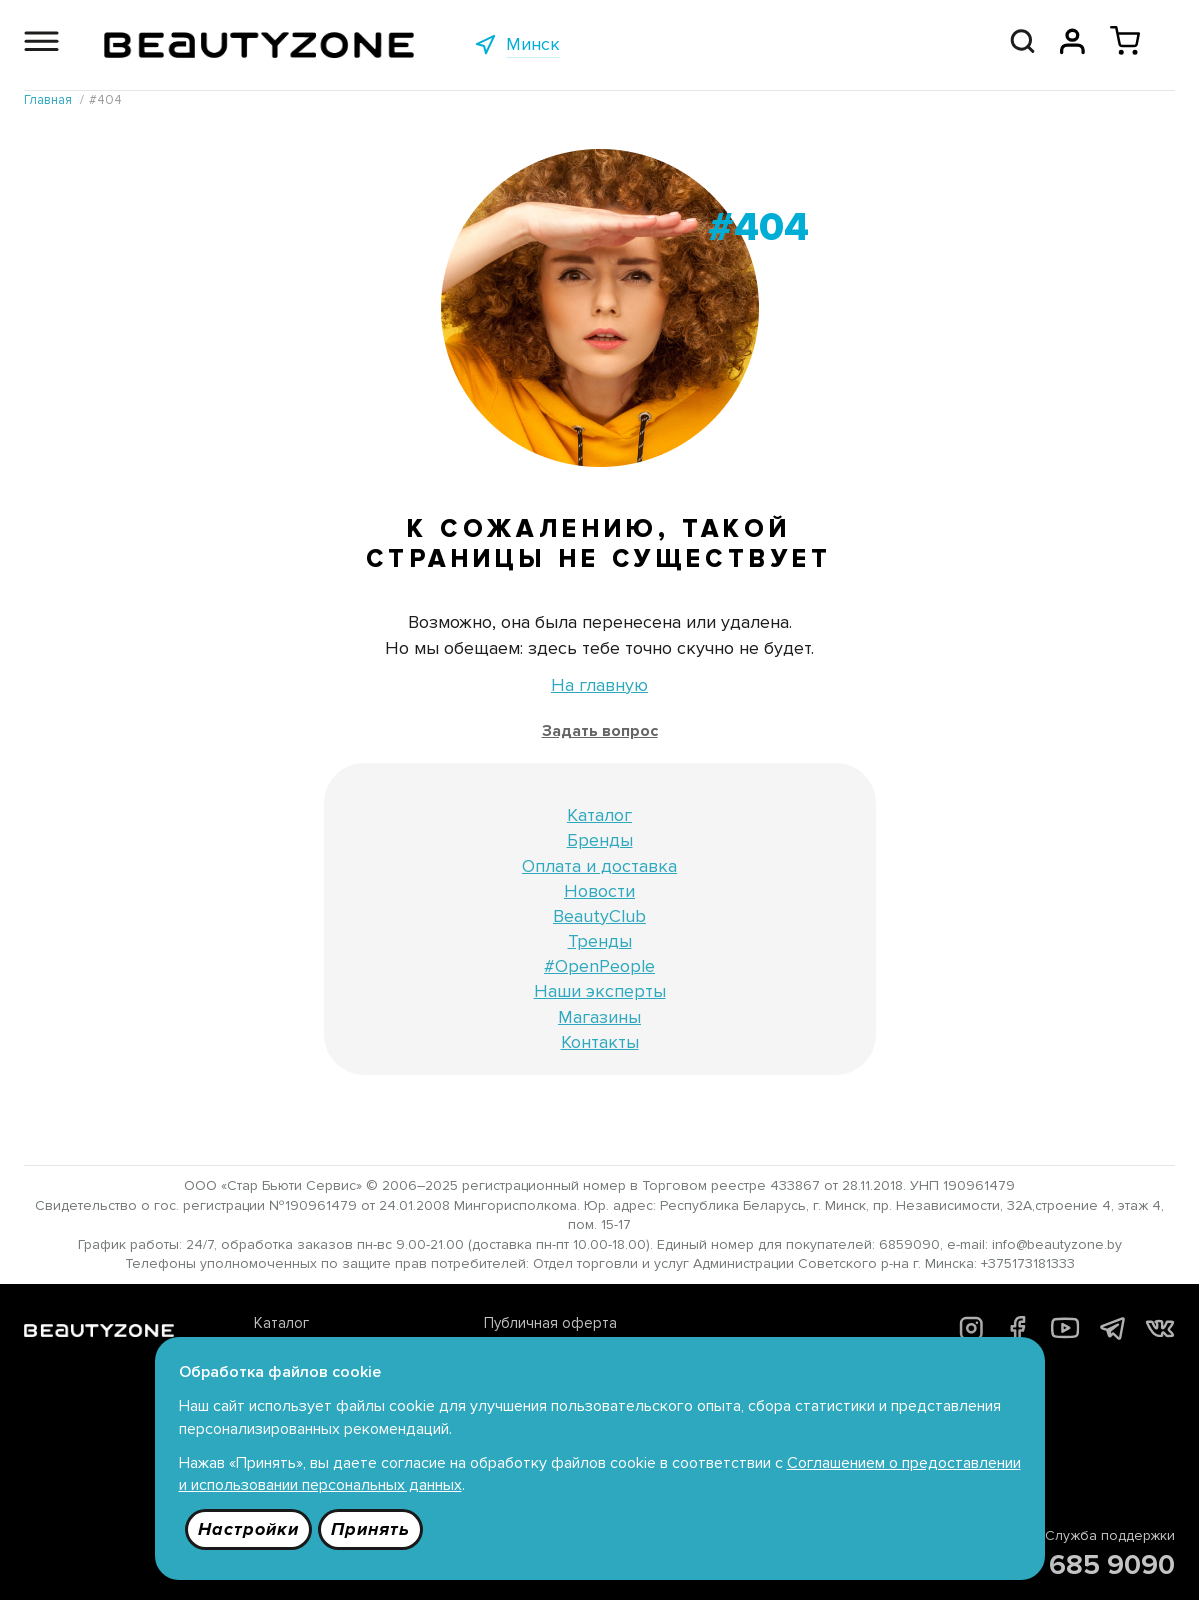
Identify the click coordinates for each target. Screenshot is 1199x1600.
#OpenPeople (599, 966)
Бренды (600, 840)
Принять (370, 1529)
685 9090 (1112, 1565)
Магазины (599, 1017)
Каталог (599, 815)
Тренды (600, 941)
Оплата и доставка (599, 866)
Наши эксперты (600, 991)
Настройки (248, 1529)
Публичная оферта (550, 1323)
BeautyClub (599, 916)
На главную (599, 685)
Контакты (600, 1042)
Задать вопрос (600, 731)
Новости (599, 891)
